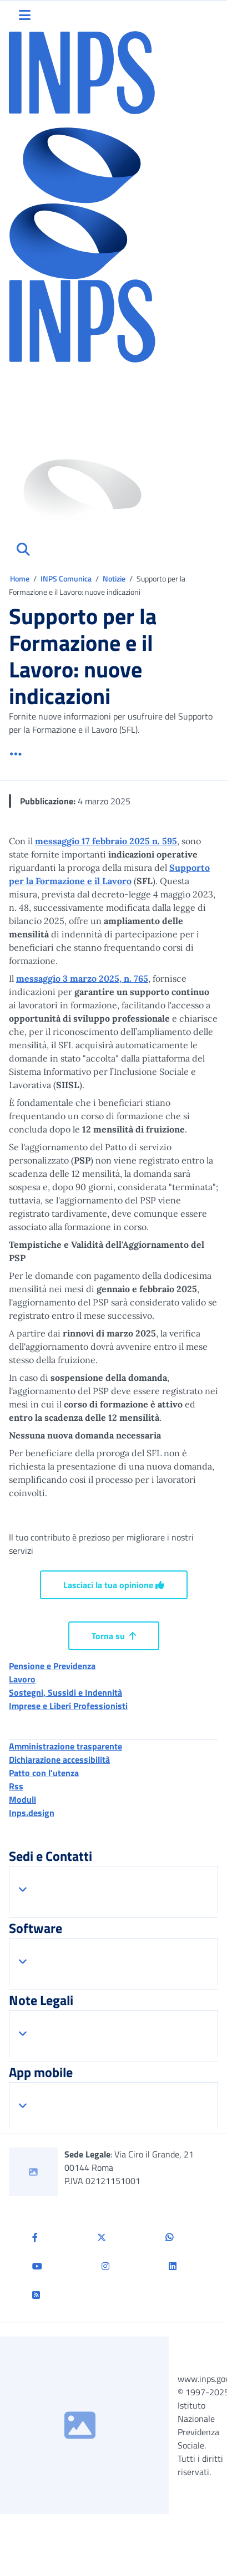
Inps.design (31, 1812)
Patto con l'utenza (44, 1772)
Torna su (114, 1635)
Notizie (114, 578)
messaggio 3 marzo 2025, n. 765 (82, 978)
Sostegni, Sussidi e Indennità (65, 1692)
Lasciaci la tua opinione (113, 1584)
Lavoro (22, 1679)
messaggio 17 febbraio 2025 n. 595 (106, 840)
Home (20, 578)
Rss (16, 1786)
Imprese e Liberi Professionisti (68, 1705)
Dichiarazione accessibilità (59, 1759)
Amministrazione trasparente (65, 1746)
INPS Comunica (66, 578)
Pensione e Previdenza (52, 1665)
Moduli (22, 1799)
